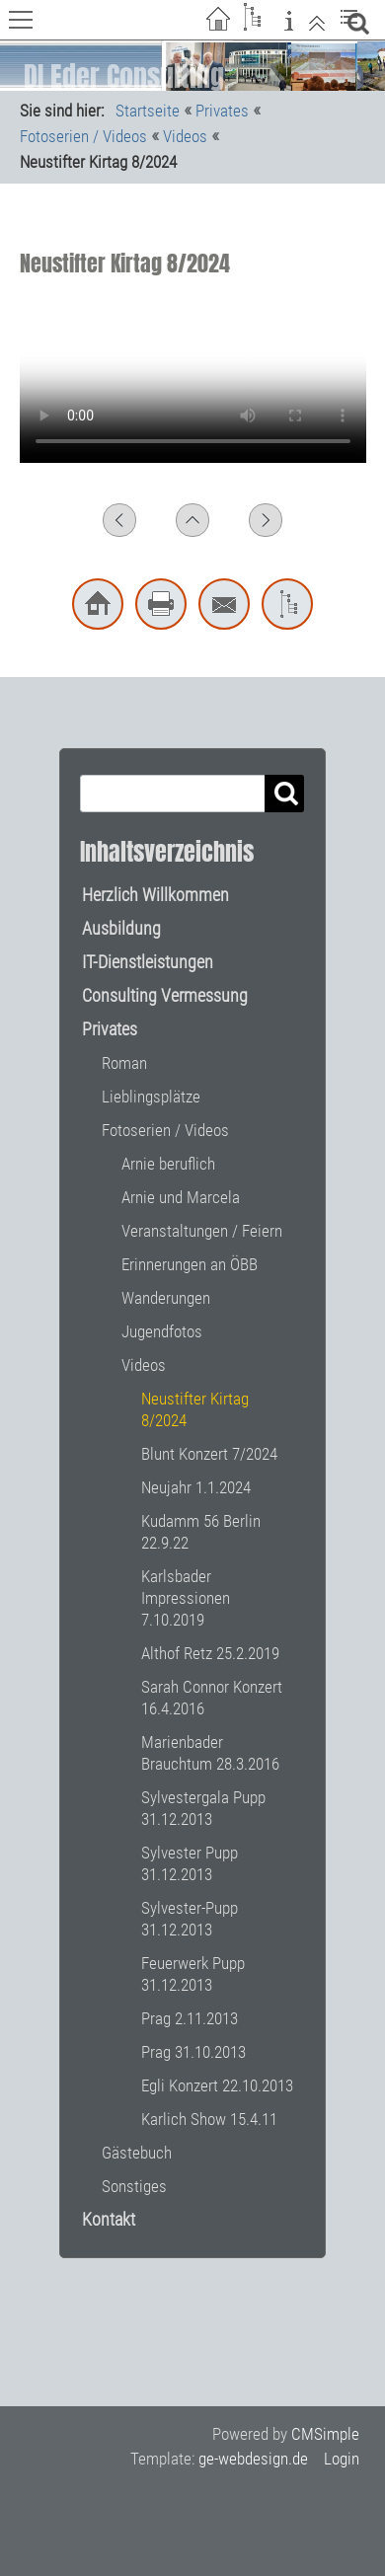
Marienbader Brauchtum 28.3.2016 (210, 1753)
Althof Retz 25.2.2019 (210, 1653)
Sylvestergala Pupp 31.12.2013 (203, 1808)
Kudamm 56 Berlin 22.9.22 (201, 1532)
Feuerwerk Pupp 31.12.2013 (193, 1974)
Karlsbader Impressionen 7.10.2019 (185, 1597)
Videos (185, 136)
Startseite (148, 110)
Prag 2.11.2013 (189, 2018)
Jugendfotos (161, 1331)
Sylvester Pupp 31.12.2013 (189, 1863)
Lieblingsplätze (151, 1096)
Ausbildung (121, 928)
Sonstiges (134, 2186)
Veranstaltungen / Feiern (201, 1231)
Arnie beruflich (168, 1164)
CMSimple (325, 2434)
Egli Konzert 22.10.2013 (217, 2085)
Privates (222, 110)
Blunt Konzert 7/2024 (209, 1454)
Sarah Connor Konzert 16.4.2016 (211, 1697)
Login (341, 2458)
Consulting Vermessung (165, 995)
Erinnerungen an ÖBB (189, 1264)
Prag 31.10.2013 (193, 2052)
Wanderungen (165, 1298)
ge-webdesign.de (253, 2458)
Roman (124, 1063)
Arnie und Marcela (180, 1197)
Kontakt (108, 2219)
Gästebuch (137, 2152)
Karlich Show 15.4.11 (209, 2119)
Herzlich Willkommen (155, 894)
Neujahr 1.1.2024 (196, 1487)
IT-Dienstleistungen (147, 961)
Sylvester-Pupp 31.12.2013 (189, 1918)
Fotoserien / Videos (83, 136)
